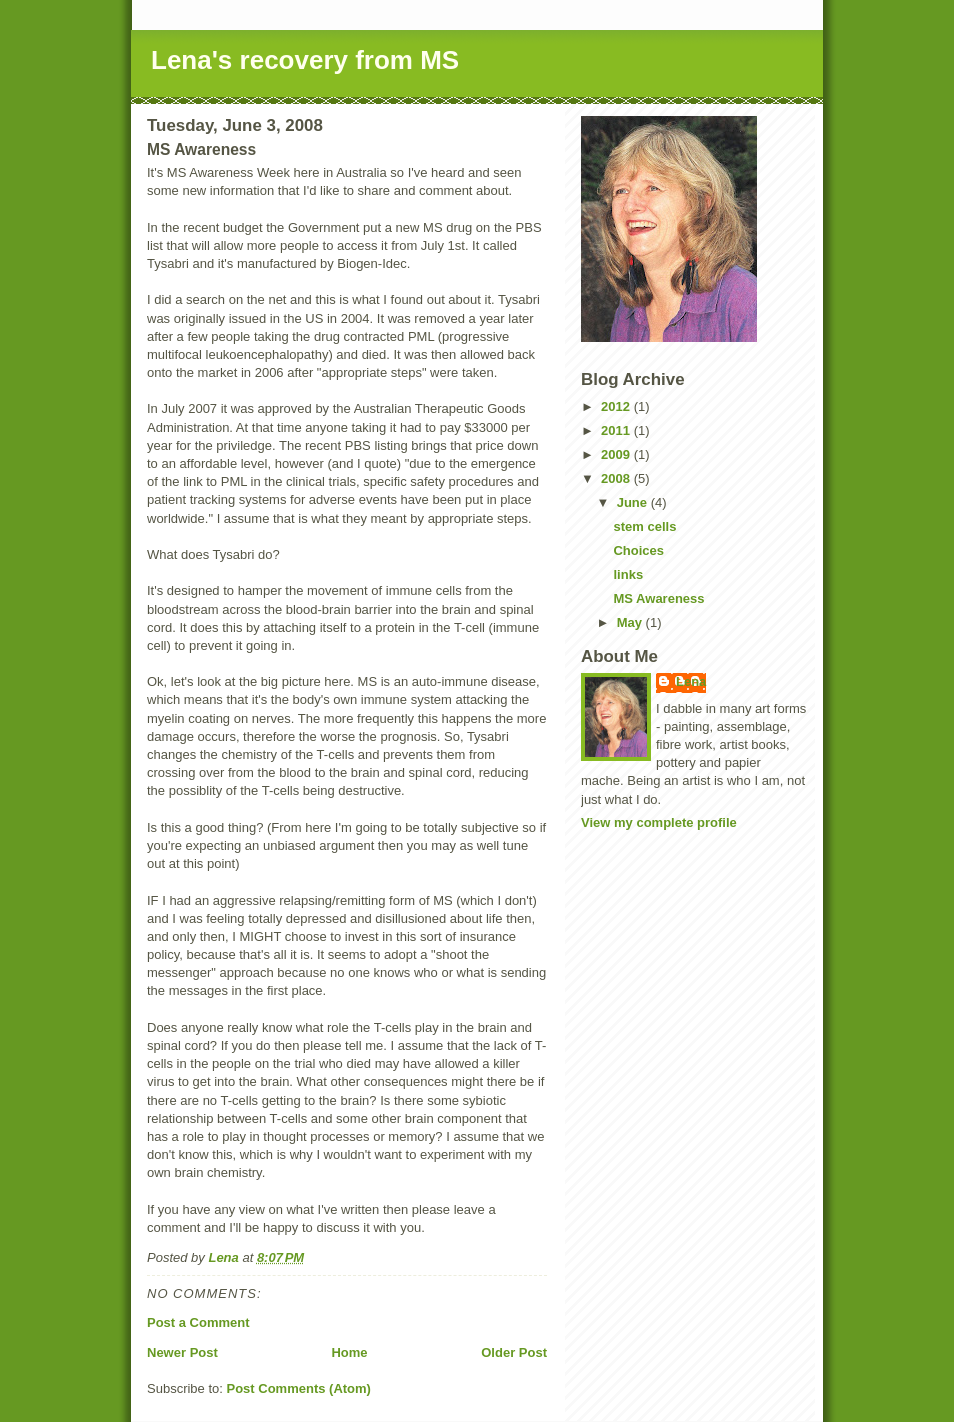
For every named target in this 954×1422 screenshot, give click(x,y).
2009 (617, 454)
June (634, 502)
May (631, 622)
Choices (638, 550)
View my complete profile (659, 822)
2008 (617, 478)
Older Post (514, 1352)
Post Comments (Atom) (299, 1388)
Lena (691, 681)
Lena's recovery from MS (305, 60)
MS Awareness (658, 598)
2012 (617, 406)
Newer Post (182, 1352)
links (628, 574)
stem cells (644, 526)
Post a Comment (198, 1322)
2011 (617, 430)
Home (349, 1352)
